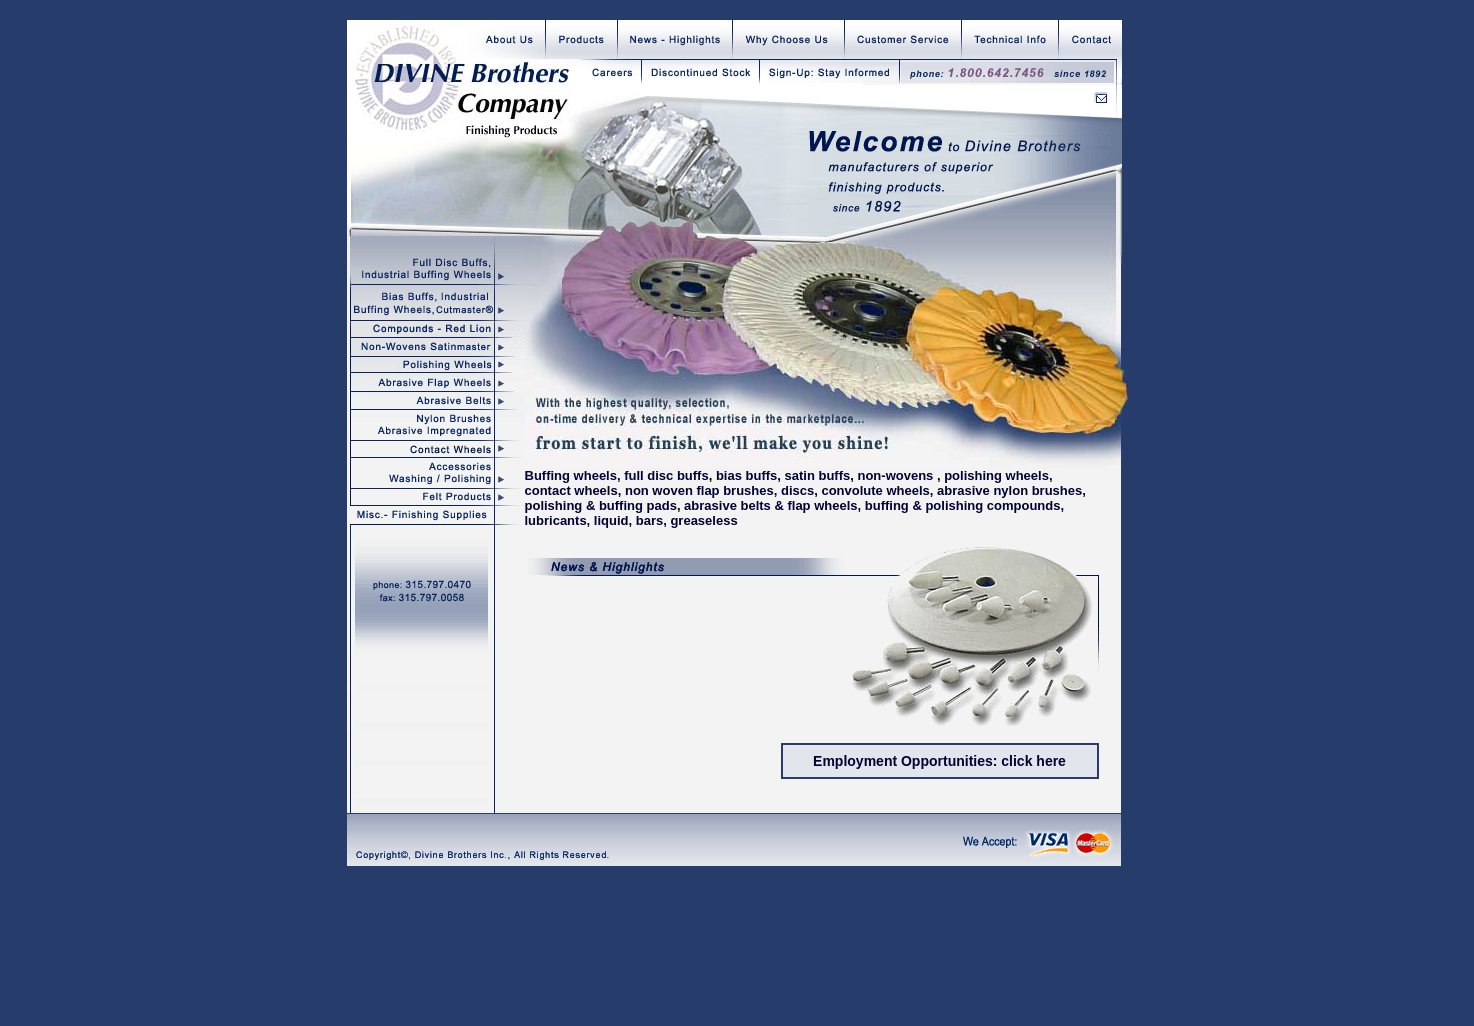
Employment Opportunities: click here (939, 761)
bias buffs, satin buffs (783, 475)
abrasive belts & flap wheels (770, 505)
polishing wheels (996, 475)
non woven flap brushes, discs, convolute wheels (777, 490)
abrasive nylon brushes (1009, 490)
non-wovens (895, 475)
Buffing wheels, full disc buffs (617, 475)
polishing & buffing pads (601, 505)
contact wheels (571, 490)
